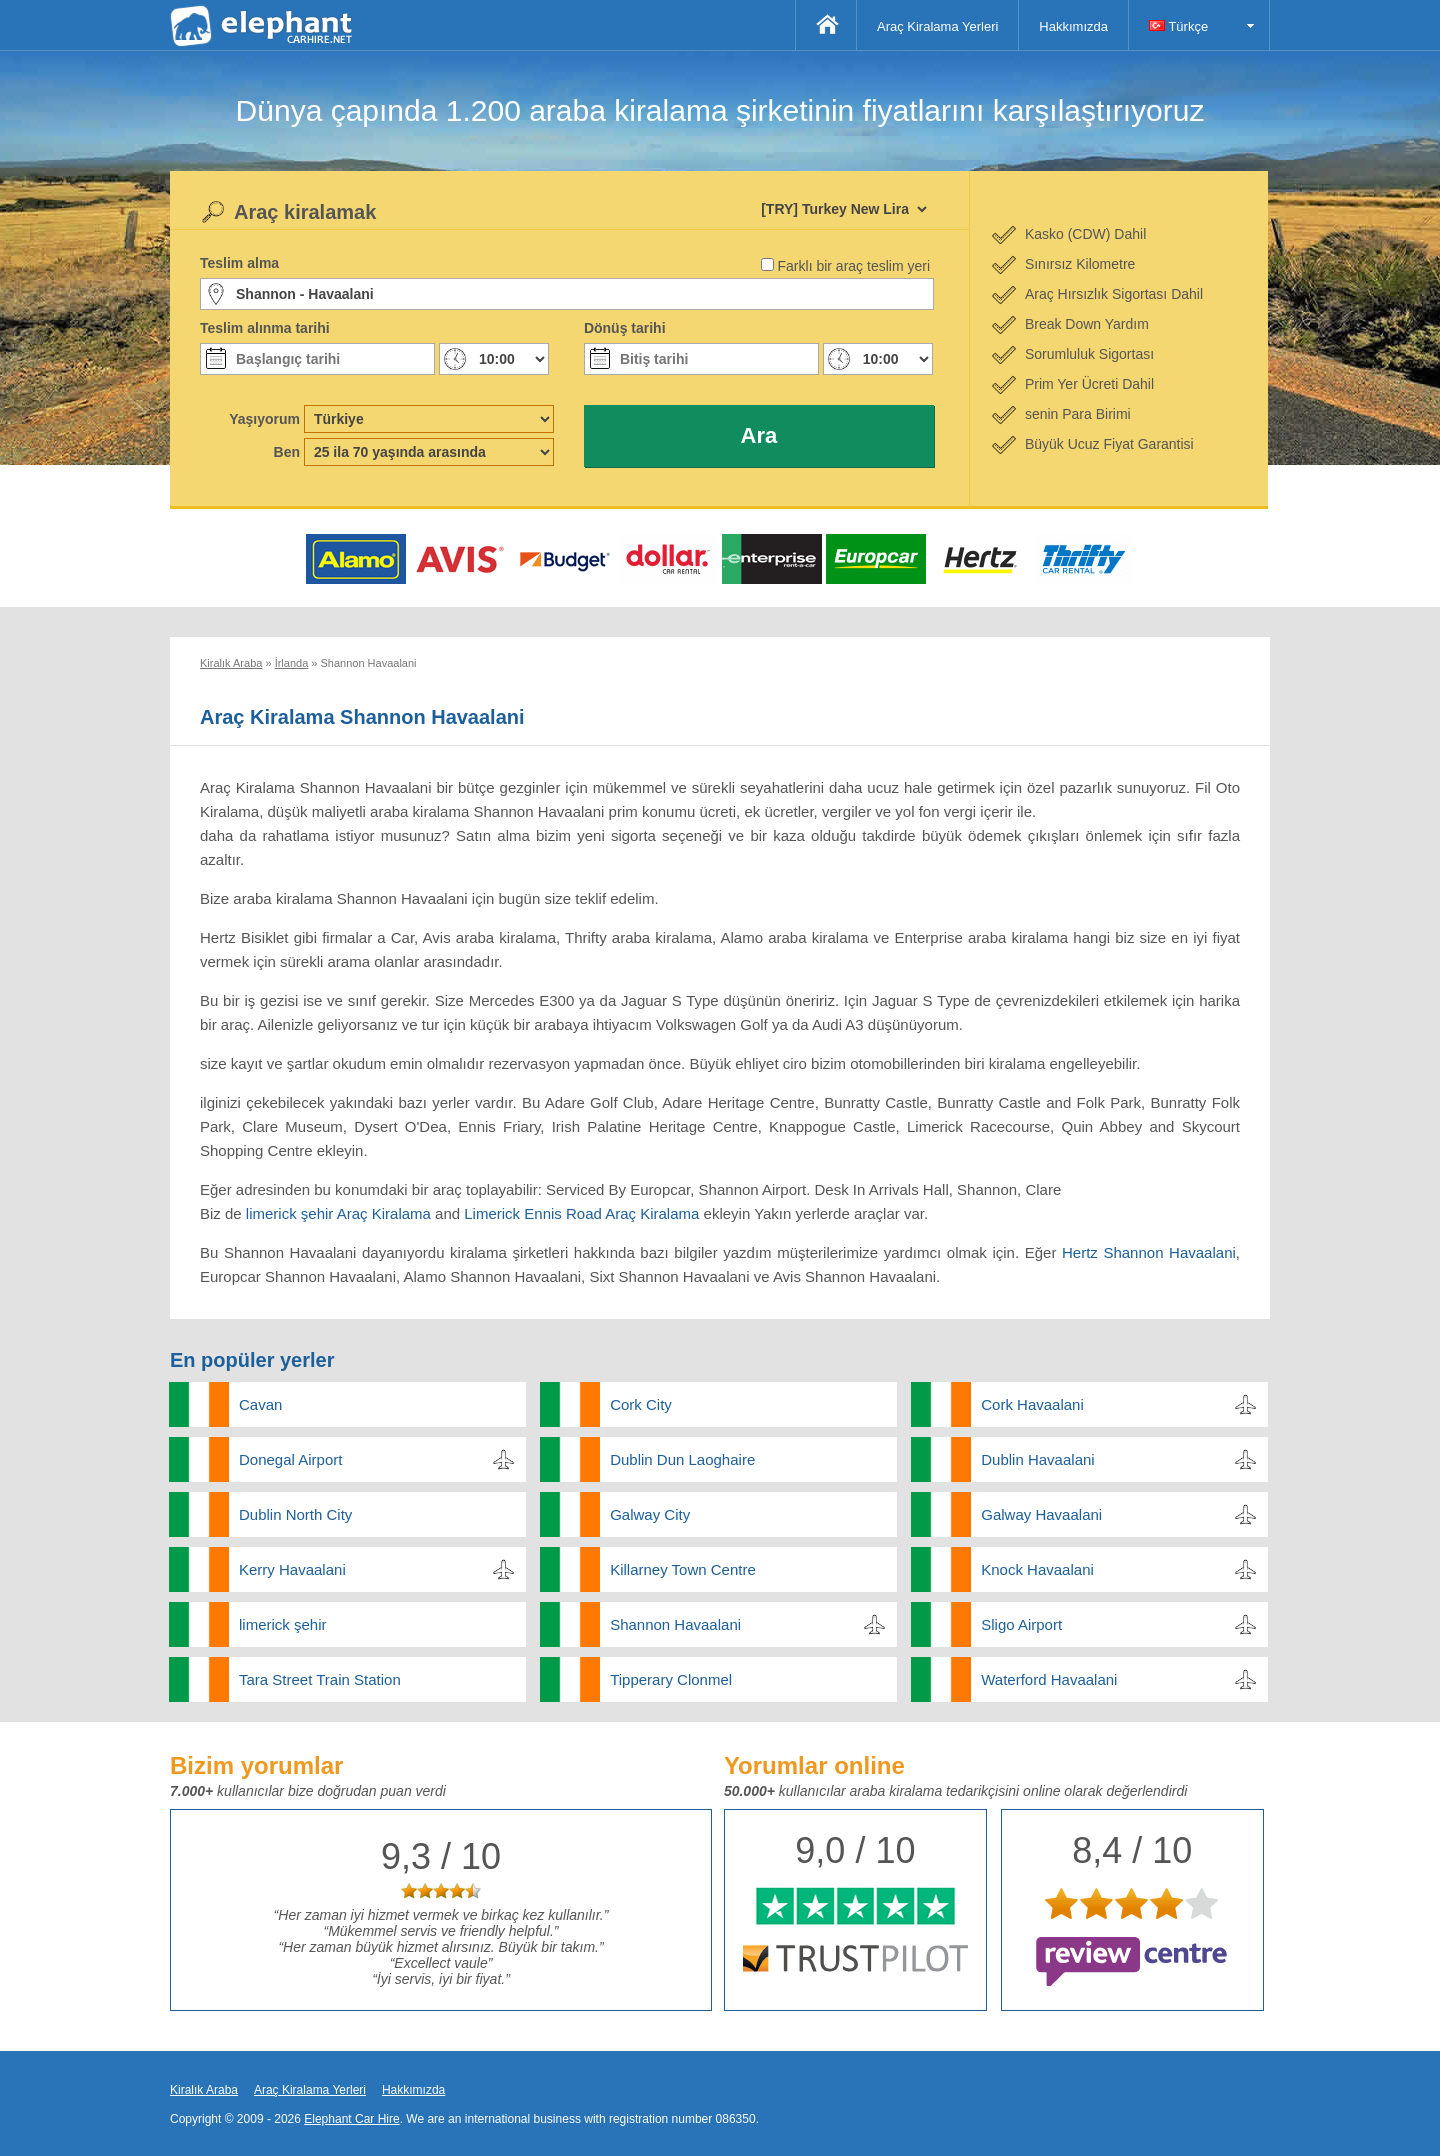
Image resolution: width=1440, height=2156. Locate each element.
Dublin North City (295, 1514)
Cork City (641, 1404)
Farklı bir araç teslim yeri (854, 266)
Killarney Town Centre (683, 1569)
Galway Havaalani (1041, 1514)
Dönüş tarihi (625, 328)
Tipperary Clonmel (671, 1679)
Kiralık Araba (204, 2090)
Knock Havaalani (1037, 1569)
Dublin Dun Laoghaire (682, 1459)
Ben (287, 452)
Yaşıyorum (264, 419)
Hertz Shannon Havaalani (1149, 1252)
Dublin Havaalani (1037, 1459)
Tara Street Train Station (320, 1679)
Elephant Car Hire (351, 2119)
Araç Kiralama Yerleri (937, 26)
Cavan (260, 1404)
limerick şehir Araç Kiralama (338, 1213)
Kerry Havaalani (292, 1569)
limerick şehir (283, 1624)
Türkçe (1178, 26)
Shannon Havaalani (675, 1624)
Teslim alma (239, 263)
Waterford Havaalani (1049, 1679)
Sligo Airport (1021, 1624)
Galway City (650, 1514)
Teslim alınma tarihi (265, 328)
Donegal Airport (290, 1459)
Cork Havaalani (1032, 1404)
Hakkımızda (1073, 26)
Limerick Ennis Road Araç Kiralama (581, 1213)
